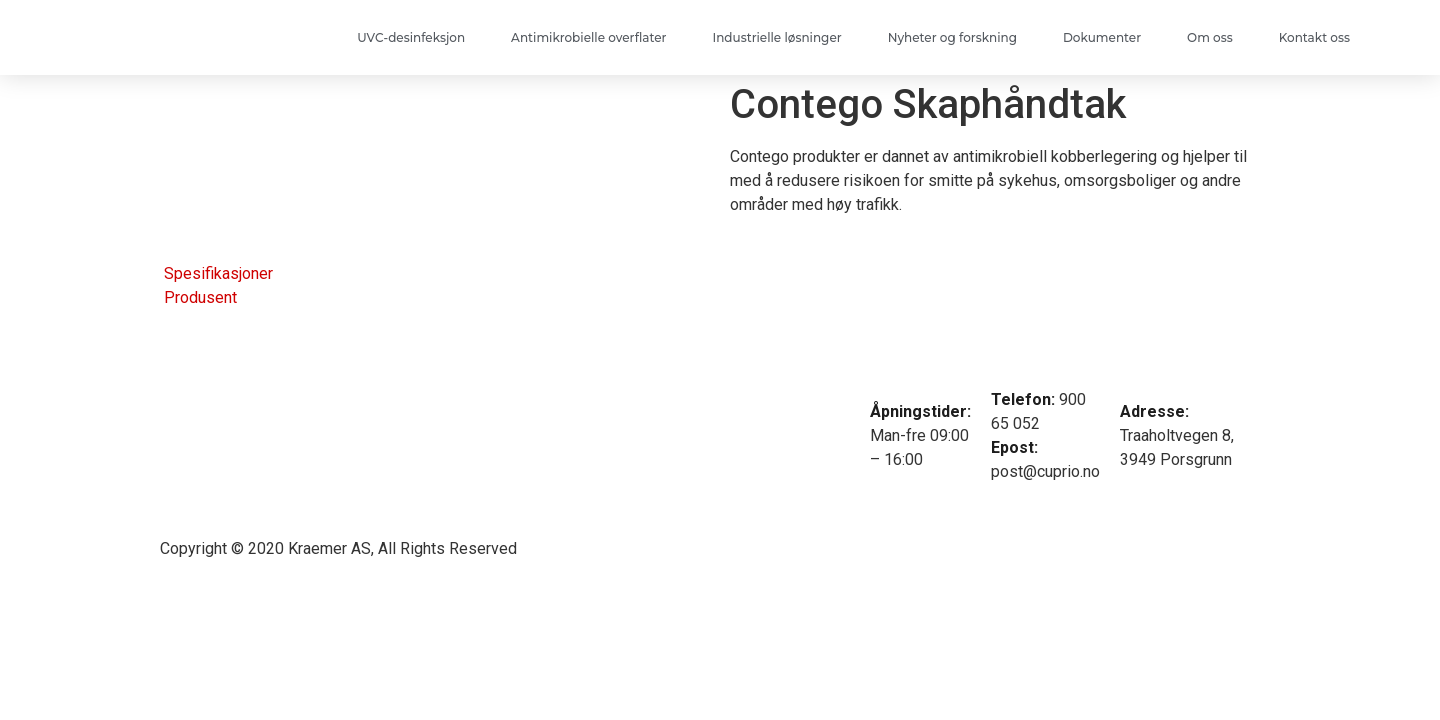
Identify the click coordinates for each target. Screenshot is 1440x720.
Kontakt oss (1314, 37)
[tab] (216, 274)
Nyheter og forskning (952, 37)
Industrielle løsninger (776, 37)
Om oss (1210, 37)
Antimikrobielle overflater (588, 37)
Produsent (200, 297)
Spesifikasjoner (218, 273)
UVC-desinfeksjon (411, 37)
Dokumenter (1102, 37)
